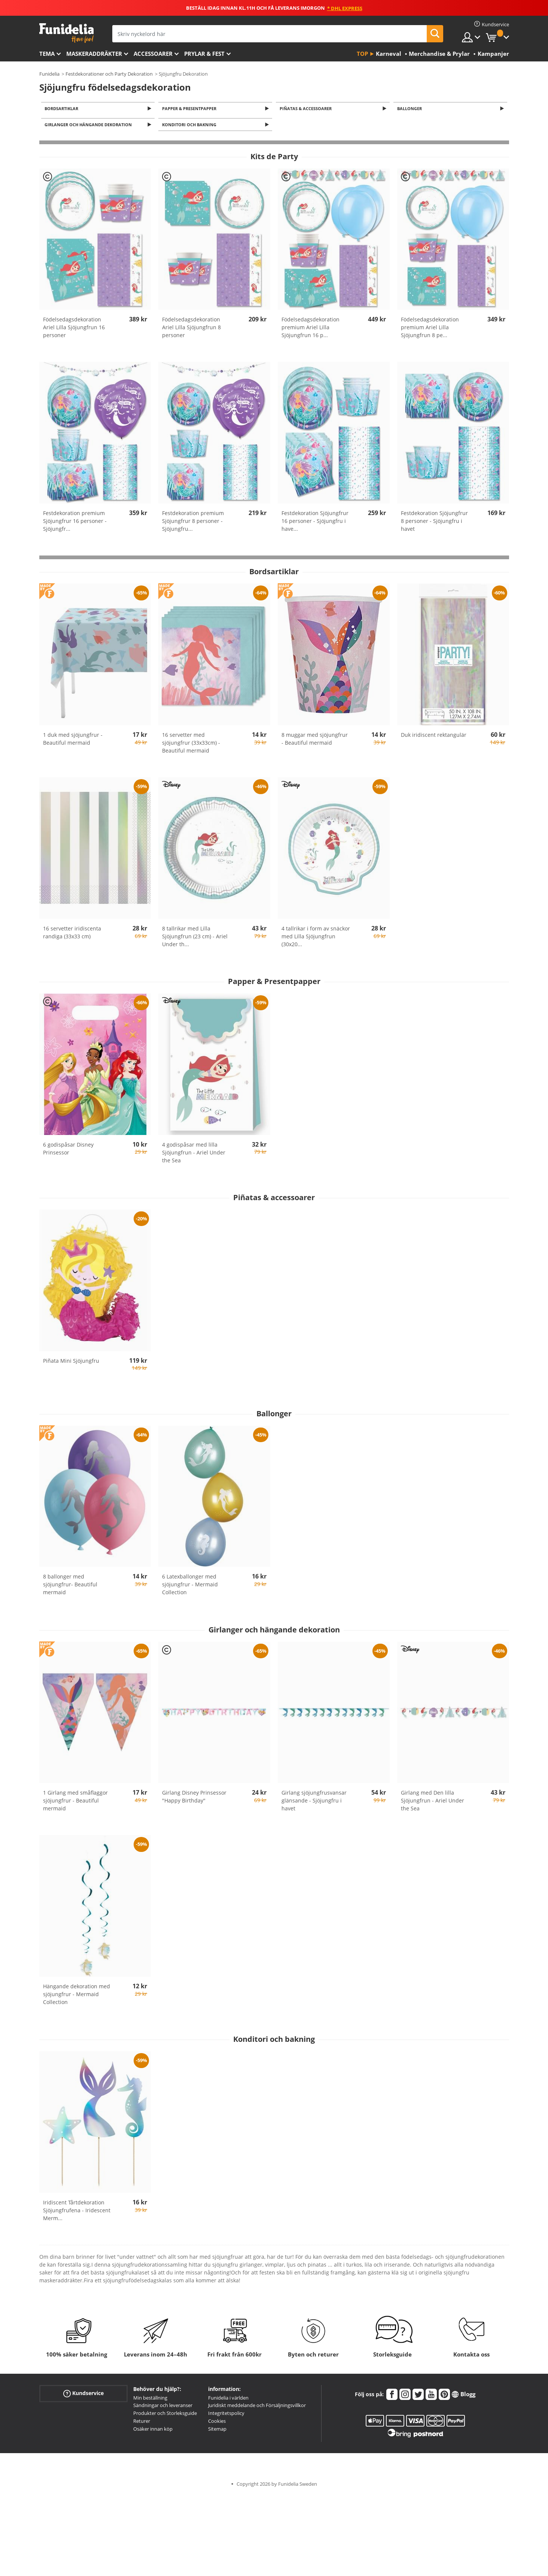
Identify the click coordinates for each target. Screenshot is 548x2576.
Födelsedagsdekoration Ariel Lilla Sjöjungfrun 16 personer (74, 329)
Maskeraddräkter (94, 53)
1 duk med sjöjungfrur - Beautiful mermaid (73, 740)
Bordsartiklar (63, 109)
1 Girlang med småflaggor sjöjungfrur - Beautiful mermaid (75, 1802)
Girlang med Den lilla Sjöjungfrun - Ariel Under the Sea (432, 1802)
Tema (47, 53)
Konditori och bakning (190, 126)
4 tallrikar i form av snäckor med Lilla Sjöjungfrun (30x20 (315, 938)
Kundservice (83, 2395)
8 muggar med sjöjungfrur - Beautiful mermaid (314, 740)
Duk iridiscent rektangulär (433, 737)
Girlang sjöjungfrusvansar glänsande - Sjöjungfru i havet (314, 1802)
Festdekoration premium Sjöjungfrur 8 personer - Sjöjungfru (193, 523)
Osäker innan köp (153, 2431)
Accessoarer (153, 53)
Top (362, 53)
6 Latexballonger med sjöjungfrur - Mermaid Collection (190, 1586)
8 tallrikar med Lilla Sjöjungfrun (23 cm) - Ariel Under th (195, 938)
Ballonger (410, 109)
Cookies (217, 2423)
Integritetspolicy (226, 2415)
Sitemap (217, 2431)
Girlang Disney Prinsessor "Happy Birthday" (194, 1798)
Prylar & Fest (204, 53)
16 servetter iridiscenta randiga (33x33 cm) (72, 934)
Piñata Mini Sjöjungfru (71, 1362)
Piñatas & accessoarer (307, 109)
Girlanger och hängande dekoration (89, 126)
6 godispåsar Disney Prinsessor (68, 1150)
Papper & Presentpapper (190, 109)
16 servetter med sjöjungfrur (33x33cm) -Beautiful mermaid (191, 744)
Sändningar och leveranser (162, 2407)
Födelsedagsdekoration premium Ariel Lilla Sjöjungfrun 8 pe (430, 329)
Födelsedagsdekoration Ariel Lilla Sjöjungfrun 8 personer (191, 329)
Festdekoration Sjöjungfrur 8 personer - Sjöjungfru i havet (434, 523)
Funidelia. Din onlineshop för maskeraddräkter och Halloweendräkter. (66, 33)
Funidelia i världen (228, 2399)
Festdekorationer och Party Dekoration (109, 73)
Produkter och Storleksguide (165, 2415)
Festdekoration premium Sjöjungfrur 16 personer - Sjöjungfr (75, 523)
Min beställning (150, 2399)
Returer (141, 2423)
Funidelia (49, 73)
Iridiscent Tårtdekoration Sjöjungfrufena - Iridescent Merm (76, 2212)
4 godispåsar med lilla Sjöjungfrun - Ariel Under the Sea (193, 1154)
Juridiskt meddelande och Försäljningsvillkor (257, 2407)
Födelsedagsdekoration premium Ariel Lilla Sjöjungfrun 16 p (310, 329)
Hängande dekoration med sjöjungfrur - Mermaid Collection (76, 1996)
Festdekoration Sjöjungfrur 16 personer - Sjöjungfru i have (314, 523)
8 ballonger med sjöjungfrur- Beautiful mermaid (70, 1586)
